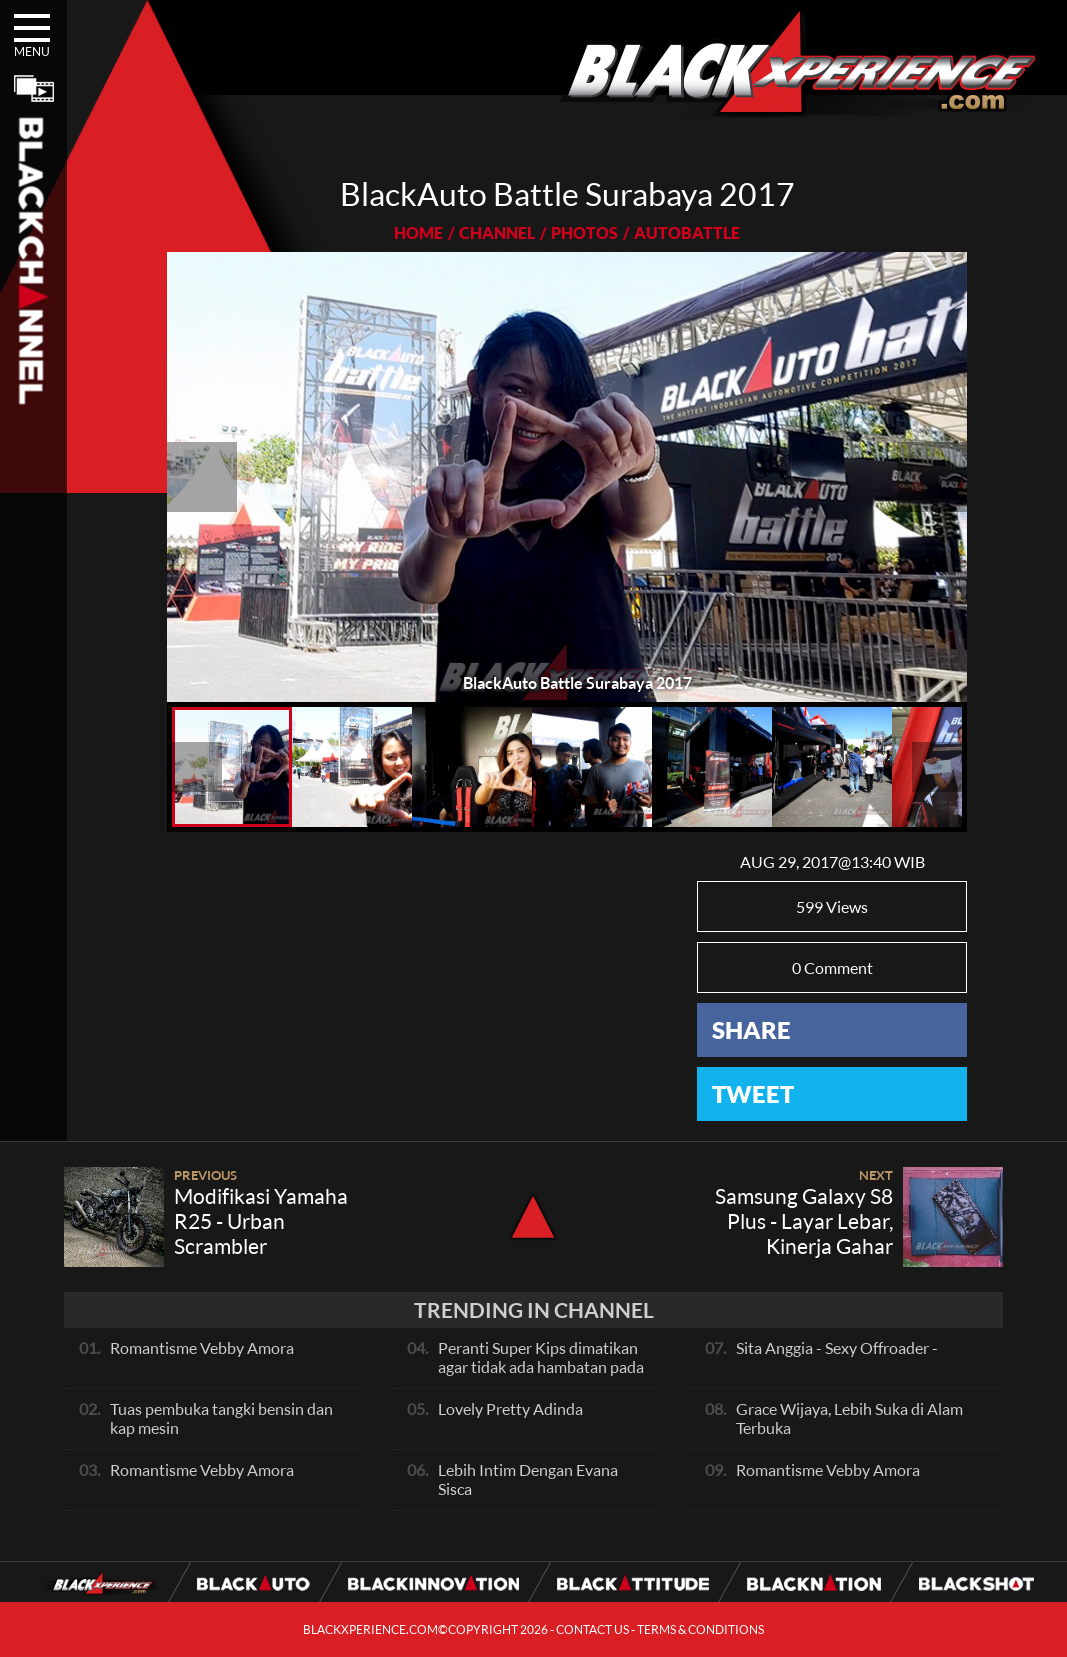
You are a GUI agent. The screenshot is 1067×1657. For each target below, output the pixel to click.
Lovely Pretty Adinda (510, 1408)
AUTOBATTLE (687, 232)
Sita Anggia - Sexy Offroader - (837, 1347)
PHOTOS (584, 232)
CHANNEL (497, 232)
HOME (418, 232)
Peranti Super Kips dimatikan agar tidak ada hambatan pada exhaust (541, 1366)
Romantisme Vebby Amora (202, 1347)
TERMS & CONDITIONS (700, 1629)
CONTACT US (592, 1629)
